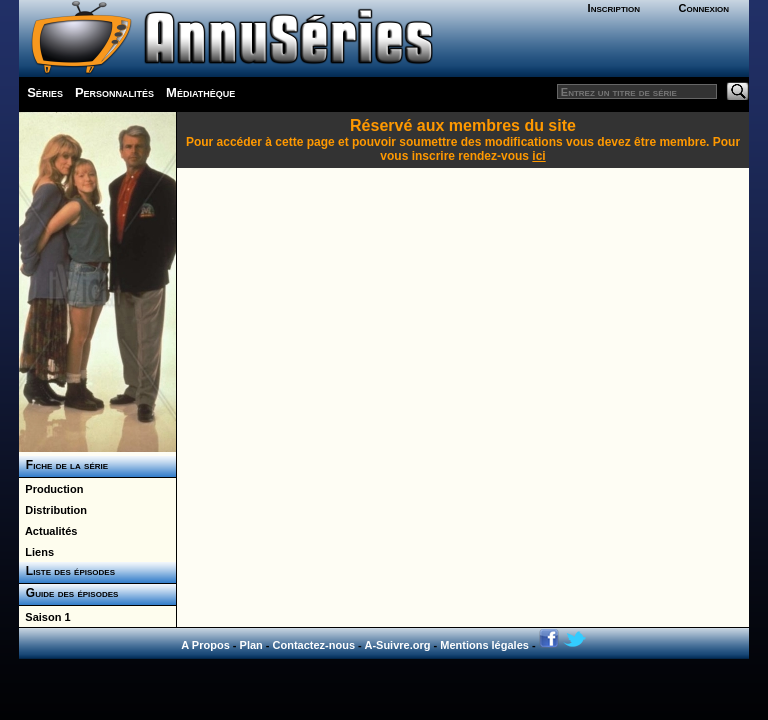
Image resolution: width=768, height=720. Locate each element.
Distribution (53, 510)
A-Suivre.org (397, 645)
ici (538, 156)
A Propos (205, 645)
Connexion (703, 8)
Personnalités (114, 92)
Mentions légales (484, 645)
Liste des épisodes (67, 571)
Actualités (48, 531)
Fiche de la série (63, 465)
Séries (45, 92)
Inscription (614, 8)
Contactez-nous (314, 645)
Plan (251, 645)
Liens (36, 552)
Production (51, 489)
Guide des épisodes (68, 593)
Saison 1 (44, 617)
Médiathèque (200, 92)
